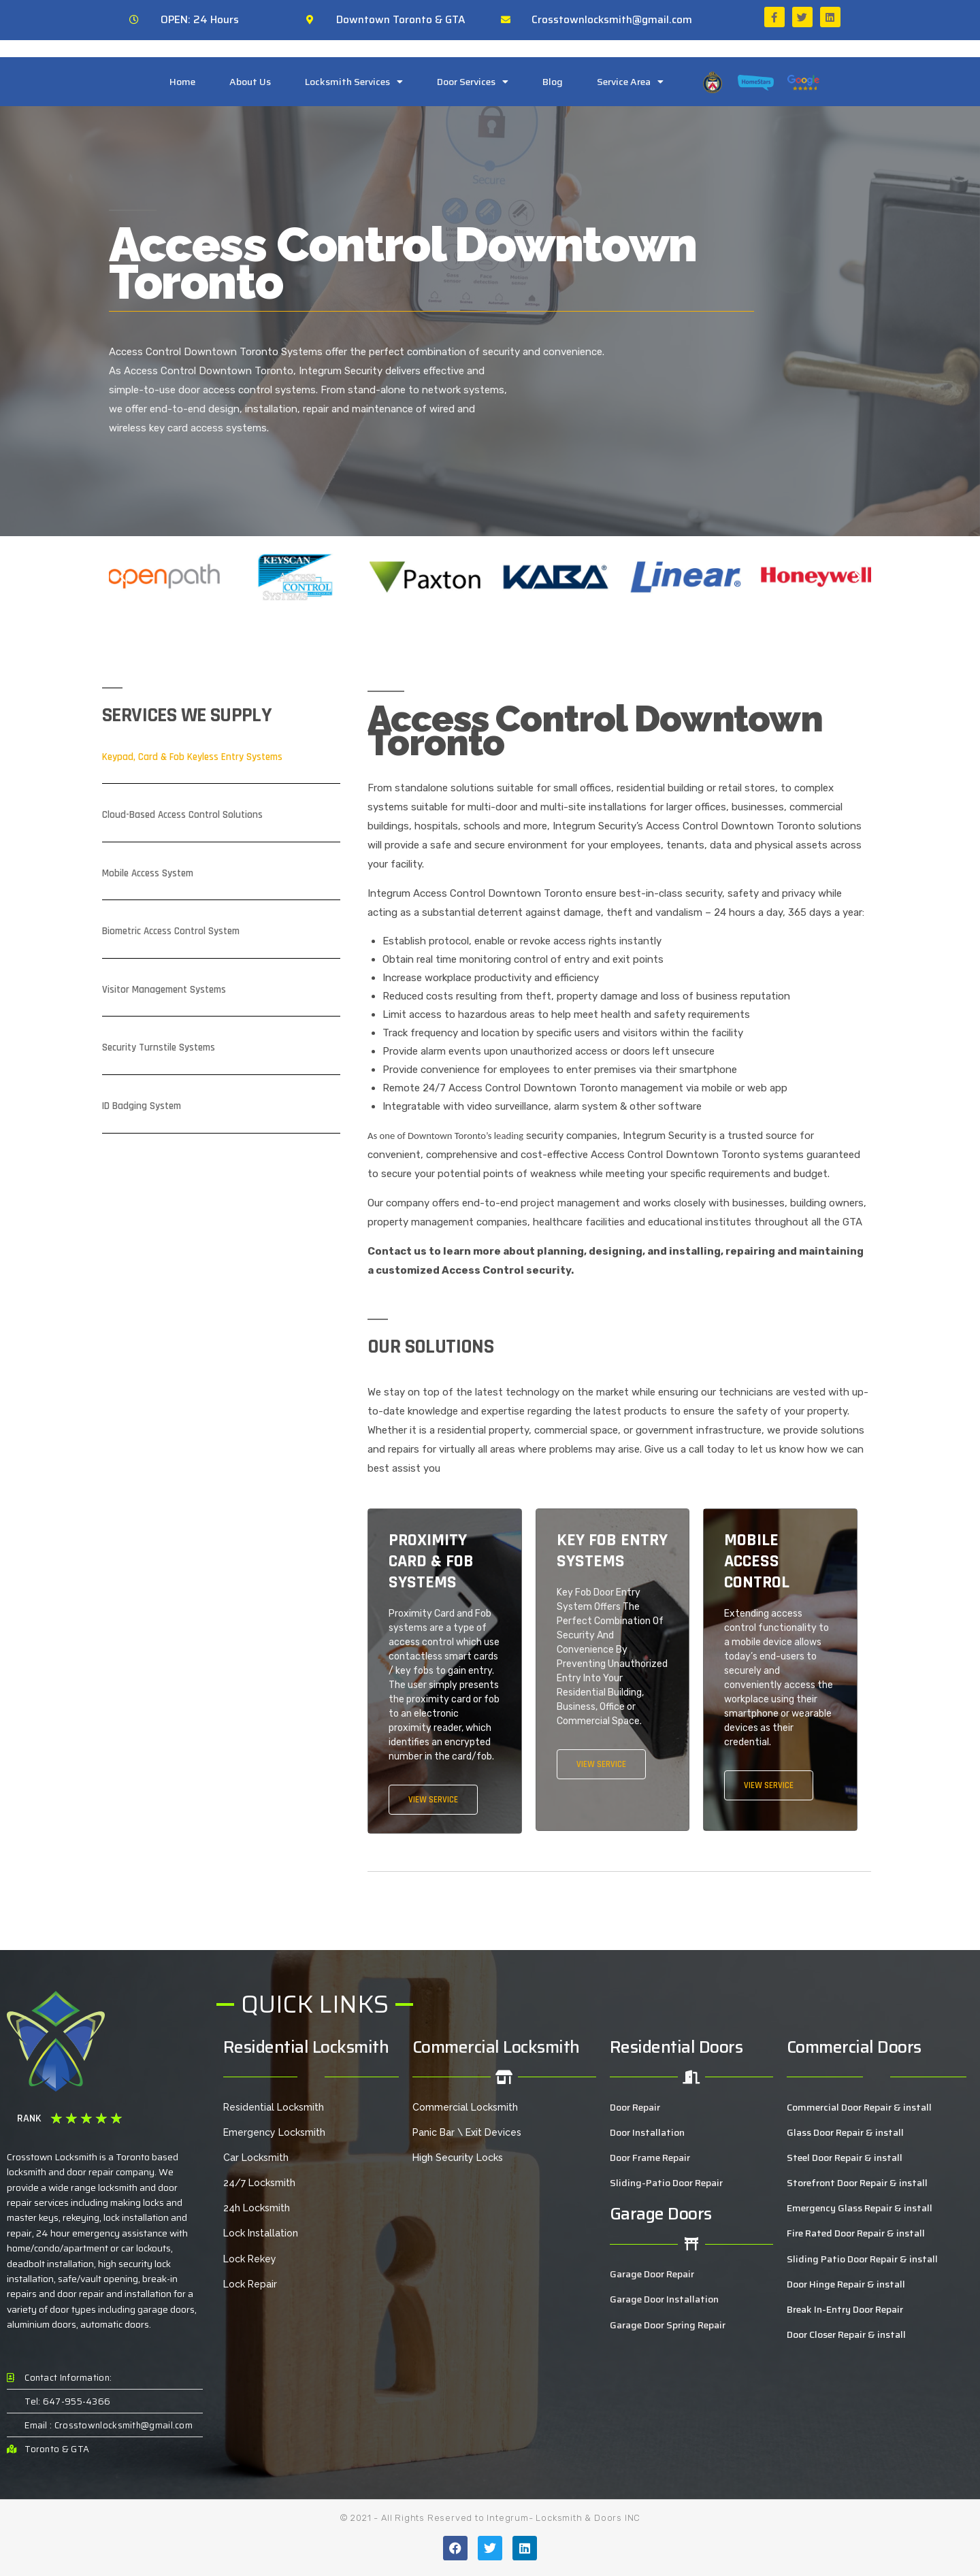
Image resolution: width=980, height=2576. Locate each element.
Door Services (472, 81)
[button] (122, 577)
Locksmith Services (354, 81)
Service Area (630, 81)
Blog (552, 81)
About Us (250, 81)
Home (182, 81)
